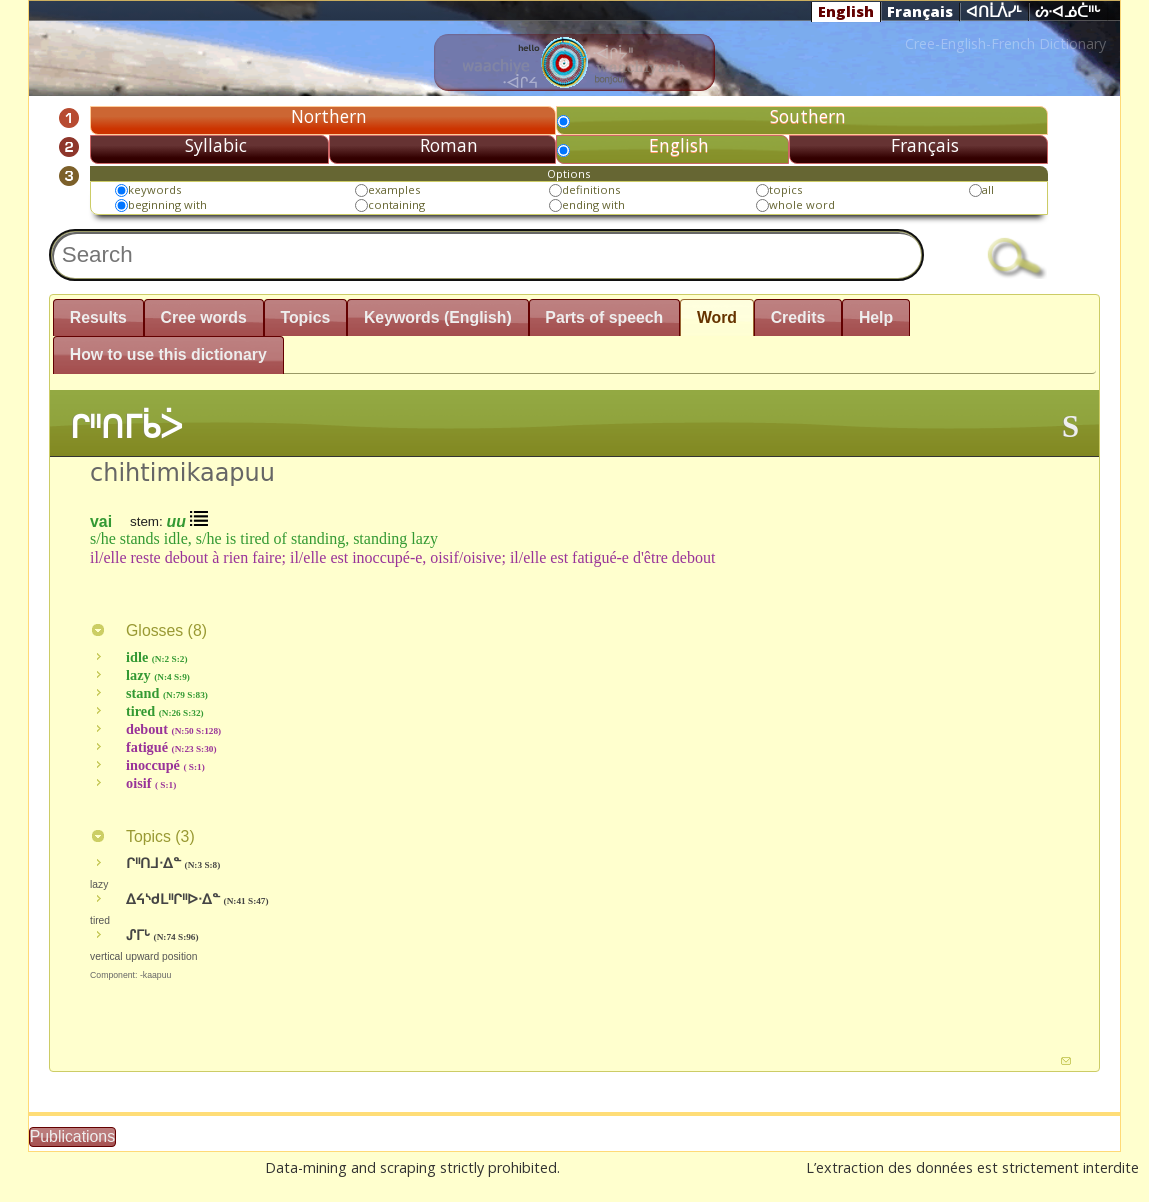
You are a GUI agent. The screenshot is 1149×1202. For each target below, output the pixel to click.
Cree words (204, 317)
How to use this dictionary (168, 354)
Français (920, 11)
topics (785, 189)
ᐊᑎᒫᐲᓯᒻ (994, 12)
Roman (449, 145)
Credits (798, 317)
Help (876, 317)
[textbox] (486, 255)
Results (98, 317)
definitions (591, 189)
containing (396, 204)
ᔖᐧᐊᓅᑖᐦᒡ (1068, 12)
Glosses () (148, 630)
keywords (154, 189)
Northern (329, 116)
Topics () (142, 836)
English (846, 11)
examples (394, 189)
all (988, 189)
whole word (802, 204)
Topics (305, 317)
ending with (593, 204)
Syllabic (216, 145)
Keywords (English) (438, 317)
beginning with (167, 204)
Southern (808, 116)
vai (101, 520)
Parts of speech (604, 317)
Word (717, 317)
